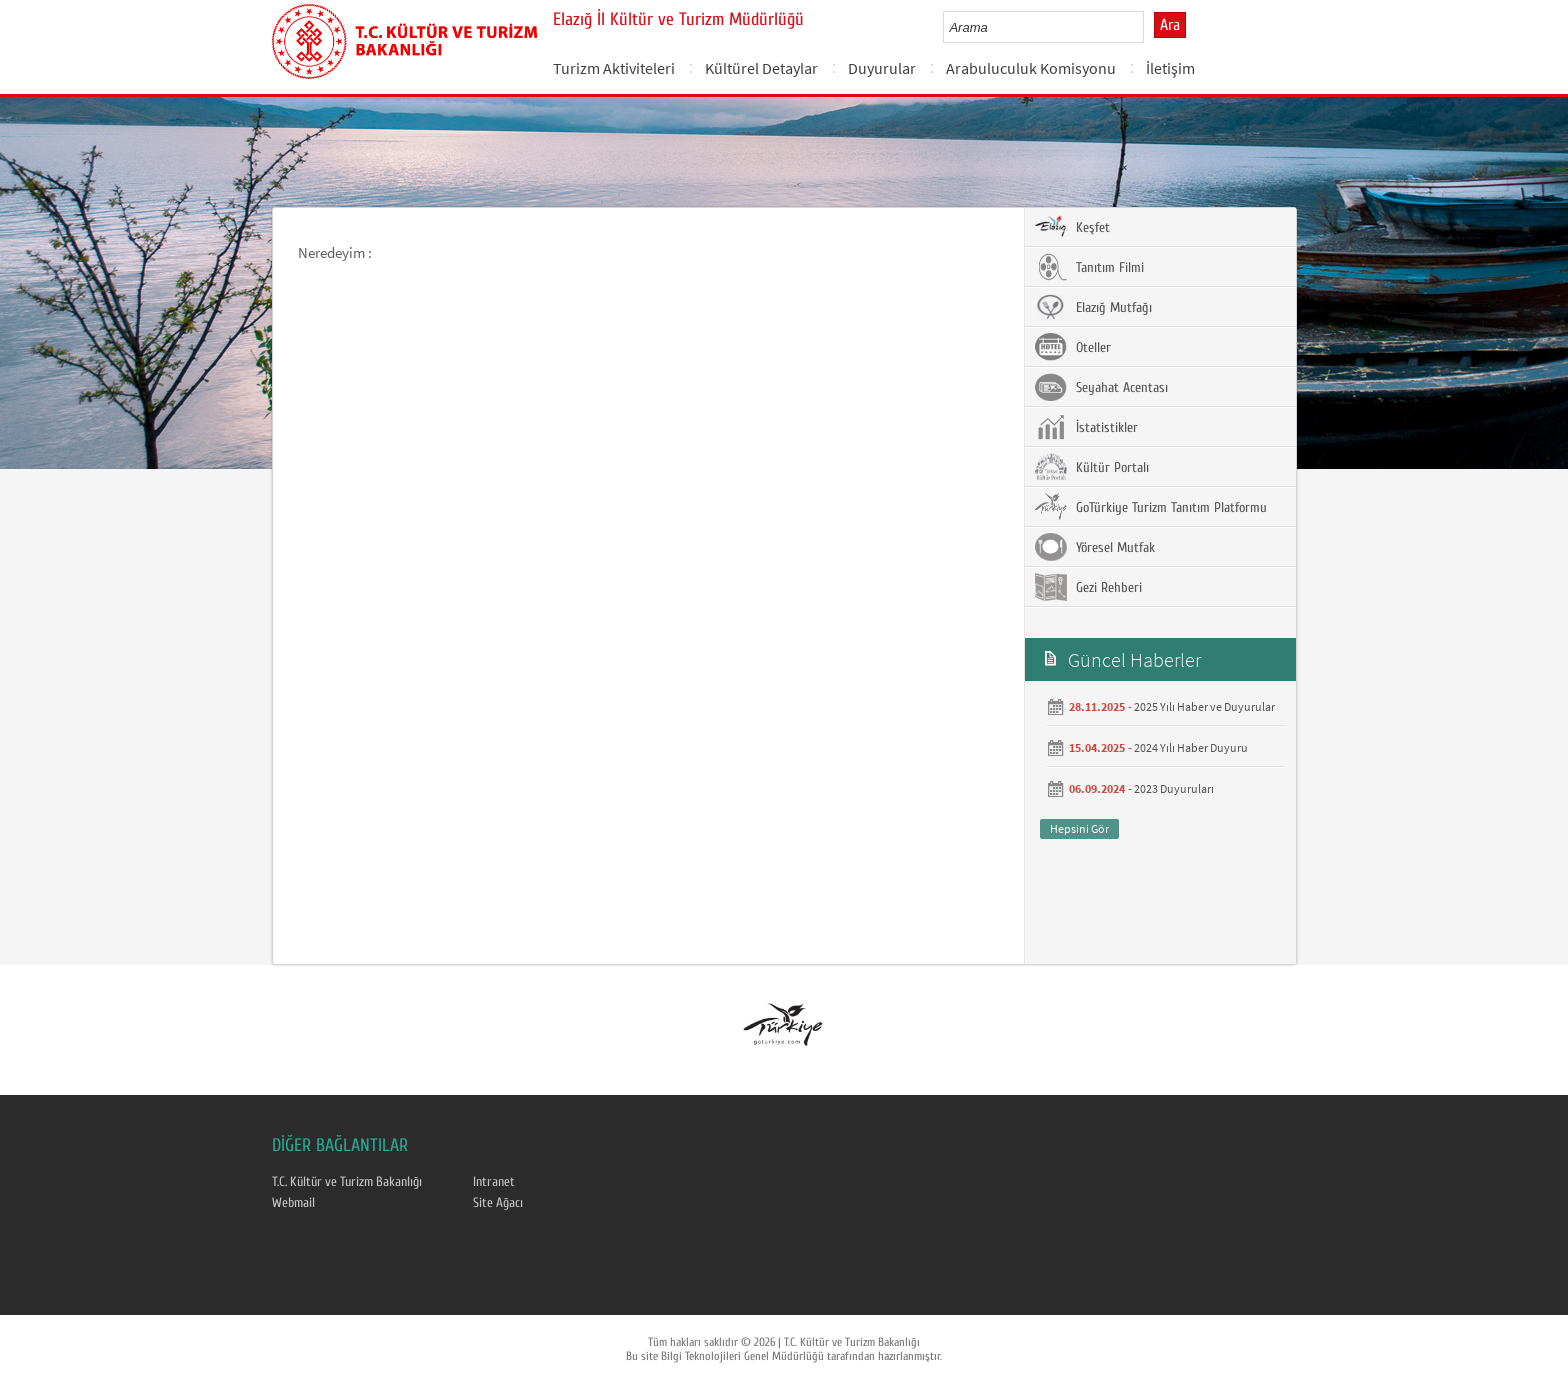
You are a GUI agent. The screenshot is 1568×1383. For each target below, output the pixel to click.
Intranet (494, 1182)
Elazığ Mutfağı (1093, 307)
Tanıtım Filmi (1089, 267)
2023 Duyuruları (1174, 788)
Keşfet (1072, 227)
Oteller (1073, 347)
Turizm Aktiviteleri (614, 68)
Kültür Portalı (1092, 467)
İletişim (1170, 68)
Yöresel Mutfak (1095, 547)
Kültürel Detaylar (761, 68)
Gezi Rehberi (1088, 587)
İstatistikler (1086, 427)
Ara (1170, 25)
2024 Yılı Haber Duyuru (1191, 747)
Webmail (293, 1203)
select (1149, 27)
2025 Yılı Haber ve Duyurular (1204, 706)
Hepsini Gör (1079, 828)
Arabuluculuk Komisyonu (1031, 68)
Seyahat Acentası (1101, 387)
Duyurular (882, 68)
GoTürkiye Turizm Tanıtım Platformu (1151, 507)
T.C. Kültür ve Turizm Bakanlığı (347, 1182)
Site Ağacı (498, 1203)
